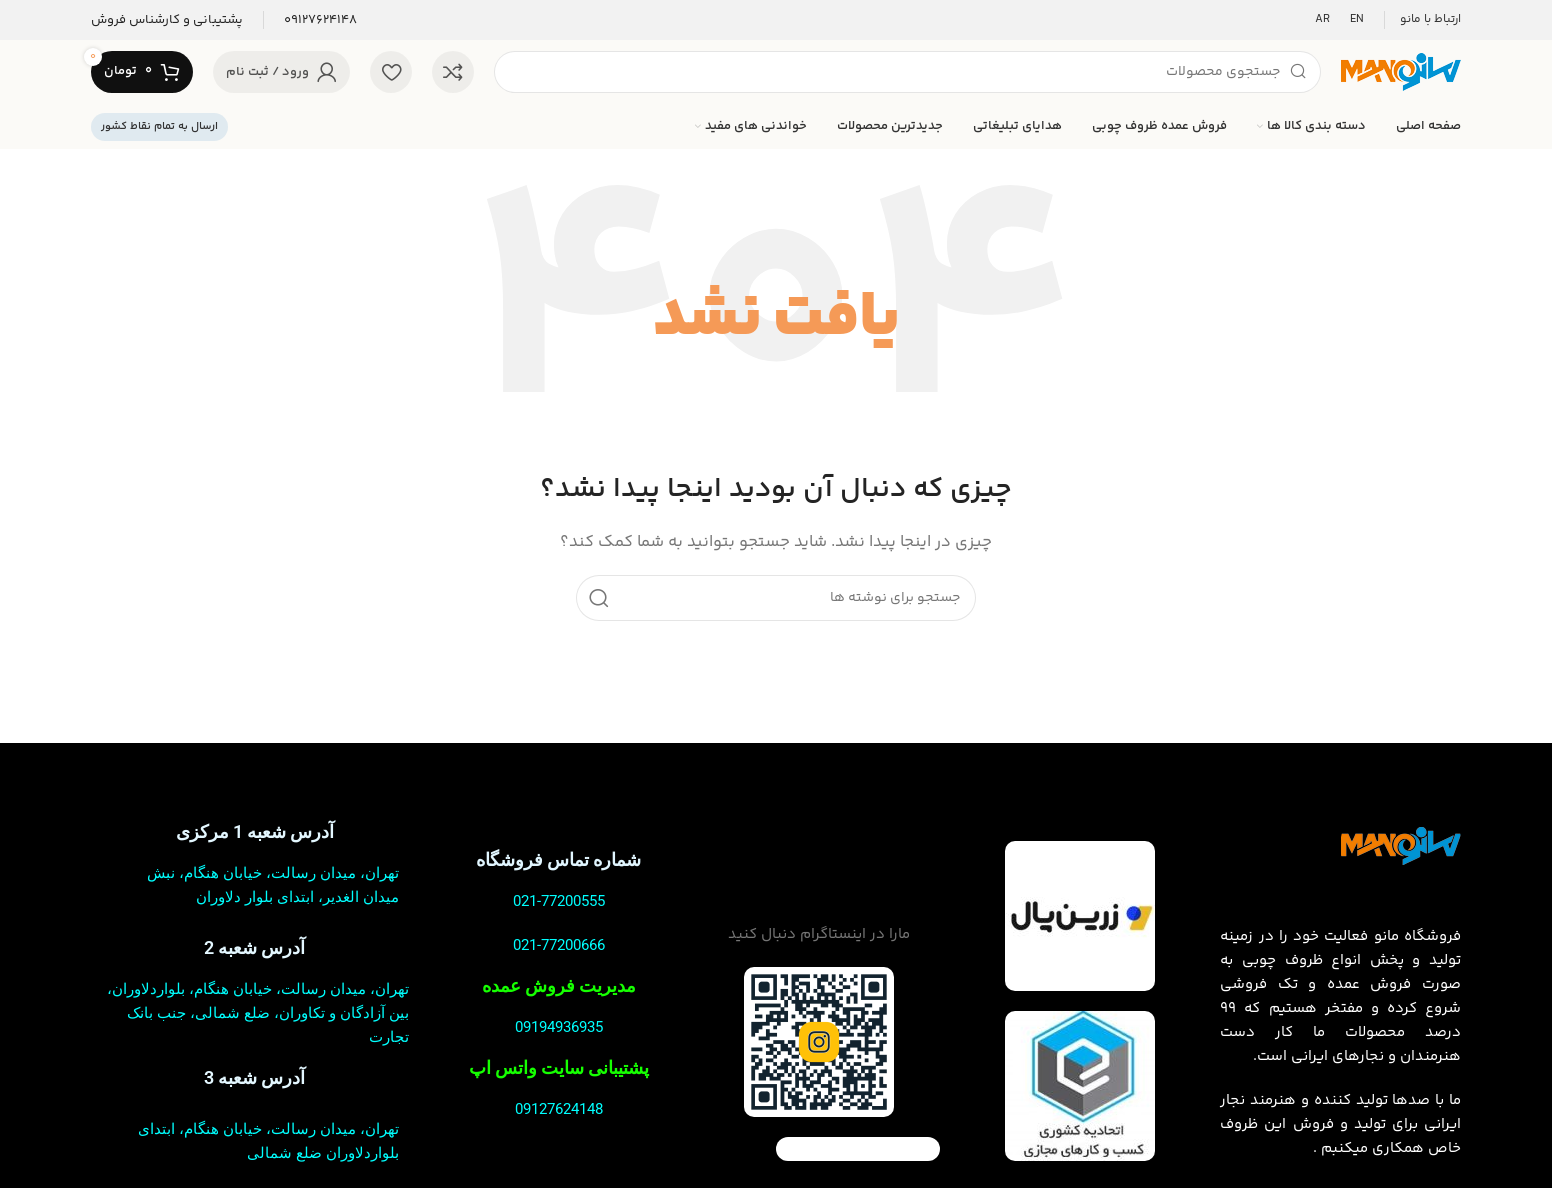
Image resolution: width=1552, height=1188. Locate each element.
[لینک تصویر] (1401, 845)
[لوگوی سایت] (1401, 71)
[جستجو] (907, 72)
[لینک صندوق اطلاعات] (320, 20)
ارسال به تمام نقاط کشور (159, 126)
